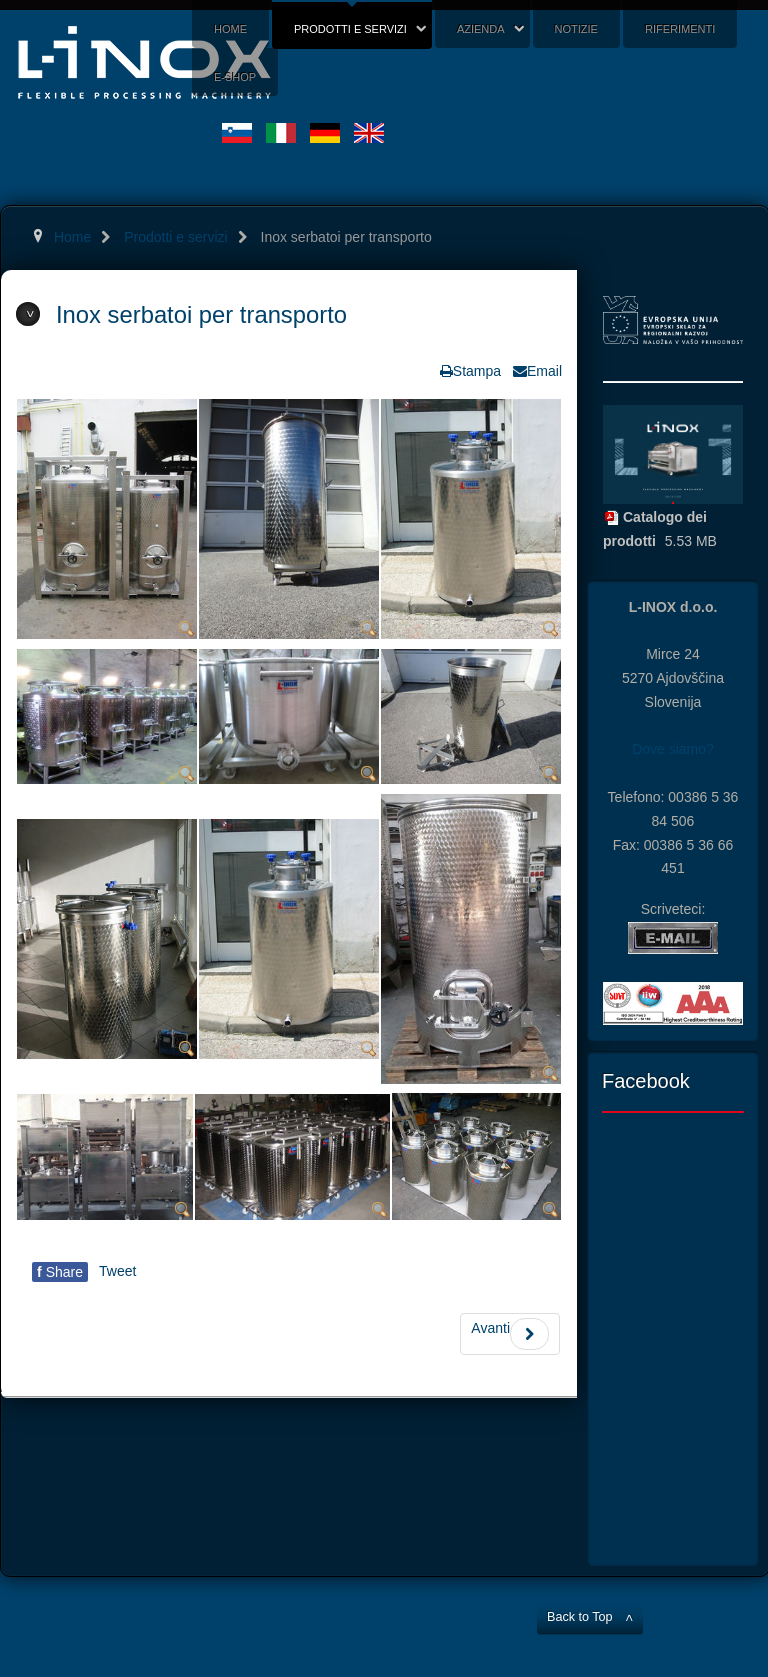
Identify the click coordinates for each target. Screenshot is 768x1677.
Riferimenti (680, 29)
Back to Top (580, 1617)
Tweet (117, 1271)
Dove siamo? (673, 749)
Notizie (576, 29)
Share (60, 1272)
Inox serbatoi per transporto (201, 314)
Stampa (477, 371)
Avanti (510, 1334)
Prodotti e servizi (350, 29)
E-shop (235, 77)
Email (544, 371)
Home (230, 29)
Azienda (481, 29)
